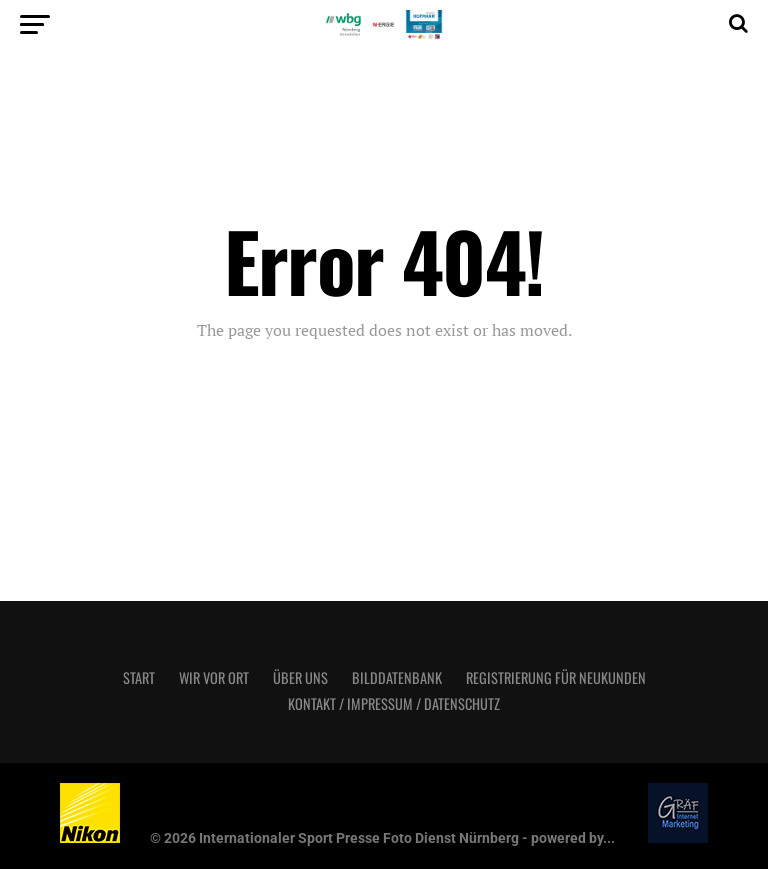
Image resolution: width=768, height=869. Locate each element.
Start (139, 677)
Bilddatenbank (397, 677)
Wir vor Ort (214, 677)
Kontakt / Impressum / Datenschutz (394, 703)
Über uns (300, 677)
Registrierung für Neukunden (556, 677)
